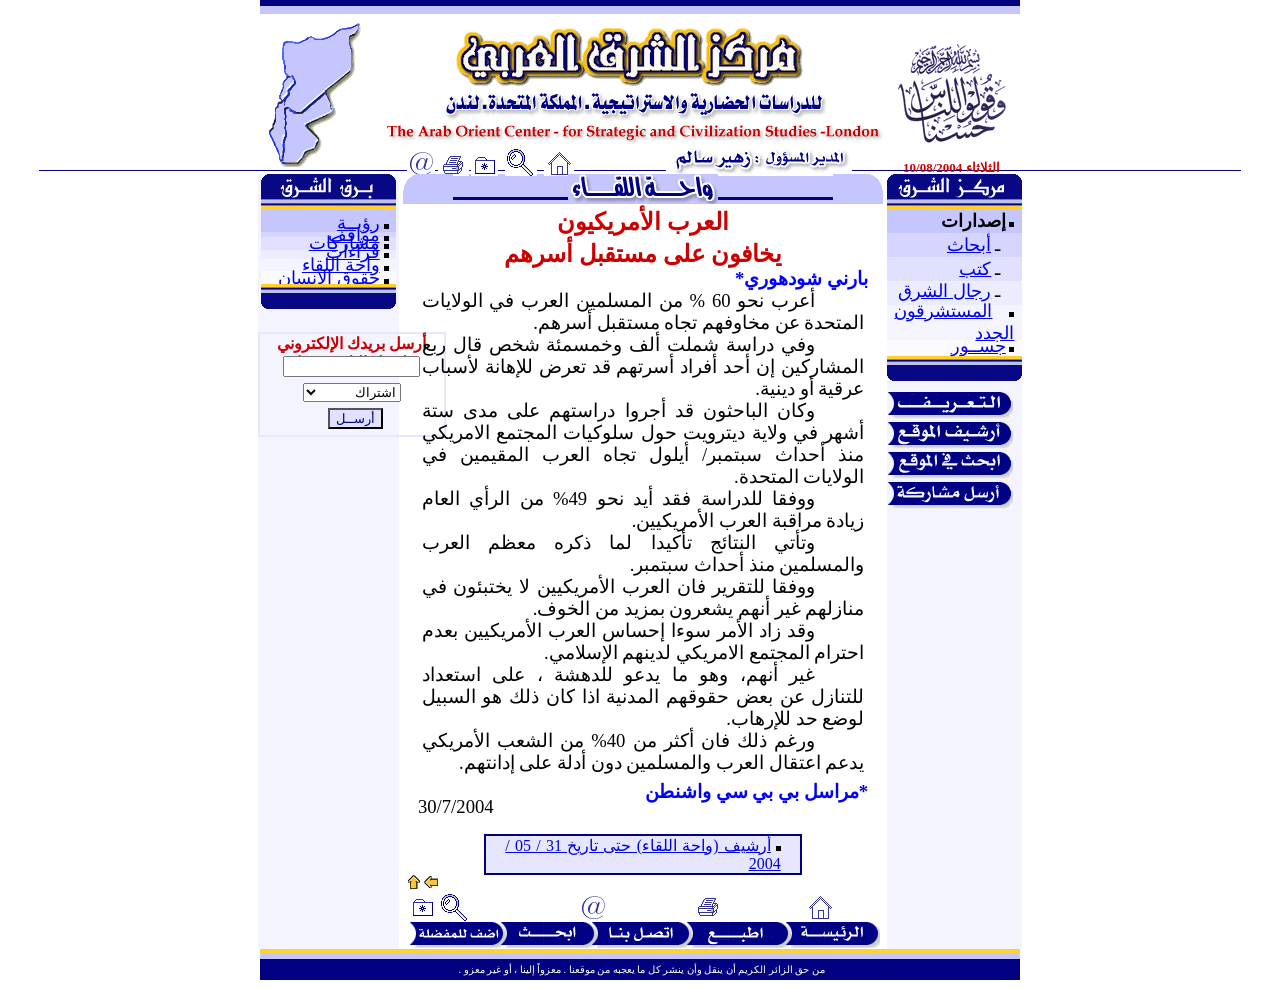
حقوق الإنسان (329, 278)
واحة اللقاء (341, 265)
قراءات (353, 252)
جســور (978, 346)
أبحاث (969, 245)
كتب (975, 269)
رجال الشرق (944, 291)
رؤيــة (358, 223)
